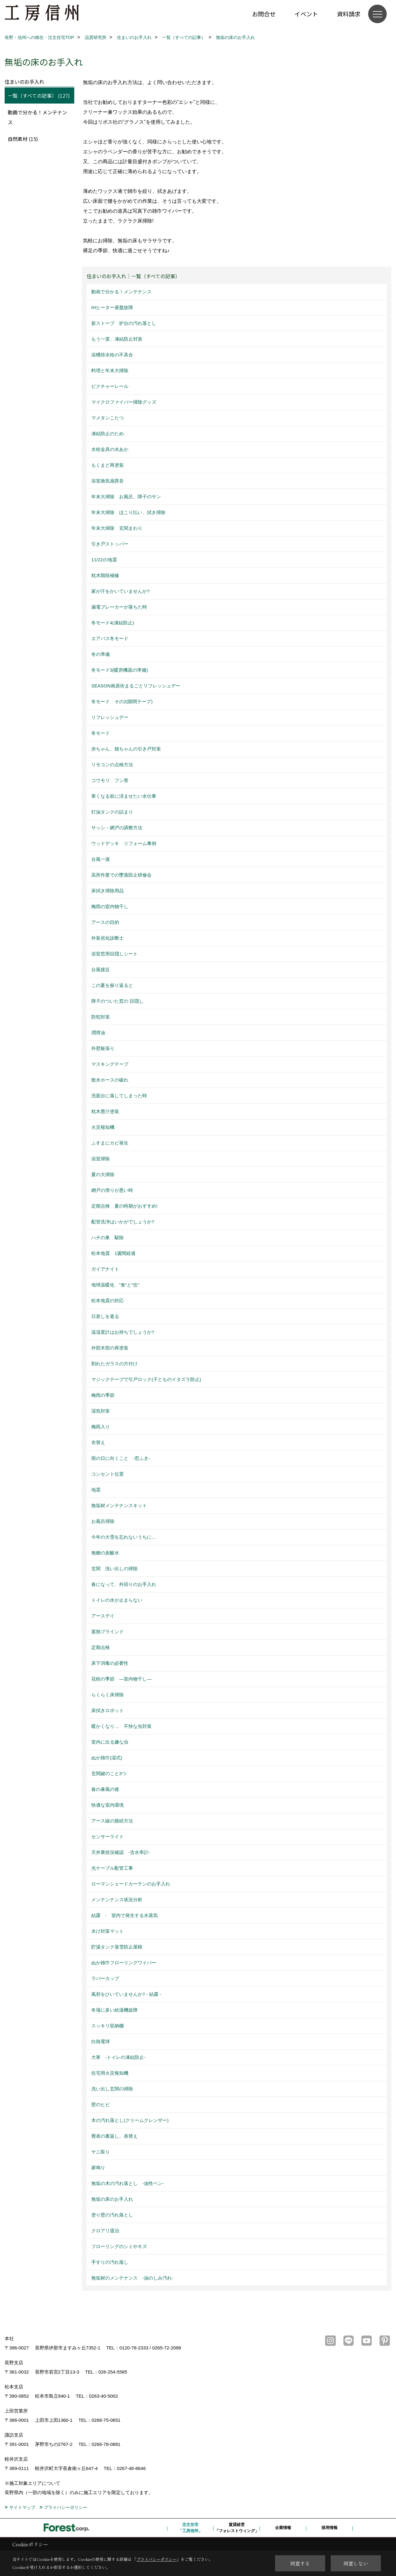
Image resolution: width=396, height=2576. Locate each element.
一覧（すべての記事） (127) (39, 95)
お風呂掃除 (102, 1521)
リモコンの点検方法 (112, 764)
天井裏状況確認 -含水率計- (120, 1852)
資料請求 (348, 14)
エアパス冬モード (109, 638)
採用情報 (329, 2527)
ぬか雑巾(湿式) (106, 1757)
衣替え (98, 1442)
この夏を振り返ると (112, 985)
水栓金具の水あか (109, 449)
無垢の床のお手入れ (112, 2199)
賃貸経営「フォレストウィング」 (237, 2527)
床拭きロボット (107, 1710)
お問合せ (264, 14)
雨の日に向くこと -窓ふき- (120, 1458)
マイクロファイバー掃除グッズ (123, 402)
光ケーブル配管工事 (112, 1868)
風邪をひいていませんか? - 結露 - (126, 1994)
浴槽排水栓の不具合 (112, 354)
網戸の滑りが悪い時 (112, 1190)
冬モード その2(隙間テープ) (122, 701)
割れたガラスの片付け (114, 1363)
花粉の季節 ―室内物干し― (121, 1678)
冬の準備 (100, 654)
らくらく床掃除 (107, 1694)
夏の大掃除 (102, 1174)
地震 (96, 1489)
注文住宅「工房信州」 (190, 2527)
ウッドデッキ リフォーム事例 (123, 843)
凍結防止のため (107, 433)
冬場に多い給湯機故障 (114, 2010)
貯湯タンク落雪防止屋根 (116, 1946)
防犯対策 (100, 1016)
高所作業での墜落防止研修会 (121, 875)
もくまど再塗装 (107, 465)
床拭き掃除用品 (107, 890)
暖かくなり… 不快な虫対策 (121, 1726)
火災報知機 (102, 1127)
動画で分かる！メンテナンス (121, 291)
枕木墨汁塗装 (105, 1111)
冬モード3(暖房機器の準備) (119, 670)
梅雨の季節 (102, 1395)
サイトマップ (22, 2507)
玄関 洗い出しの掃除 (114, 1568)
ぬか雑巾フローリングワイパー (123, 1962)
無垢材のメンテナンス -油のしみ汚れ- (132, 2278)
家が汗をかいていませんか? (120, 591)
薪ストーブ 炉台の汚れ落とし (123, 323)
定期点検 (100, 1647)
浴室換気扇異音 (107, 480)
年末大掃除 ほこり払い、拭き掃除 (128, 512)
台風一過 (100, 859)
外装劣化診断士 (107, 938)
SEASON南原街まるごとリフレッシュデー (135, 685)
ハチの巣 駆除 (107, 1237)
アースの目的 (105, 922)
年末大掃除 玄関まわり (116, 528)
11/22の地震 (104, 559)
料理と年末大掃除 (109, 370)
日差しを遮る (105, 1316)
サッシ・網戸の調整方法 (116, 827)
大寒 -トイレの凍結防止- (118, 2057)
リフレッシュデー (109, 717)
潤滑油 (98, 1032)
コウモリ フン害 (109, 780)
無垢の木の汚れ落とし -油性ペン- (127, 2183)
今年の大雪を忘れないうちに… (123, 1537)
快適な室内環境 (107, 1805)
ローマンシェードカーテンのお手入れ (130, 1883)
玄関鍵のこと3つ (108, 1773)
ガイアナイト (105, 1269)
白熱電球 (100, 2041)
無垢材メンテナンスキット (119, 1505)
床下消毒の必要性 (109, 1663)
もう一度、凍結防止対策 (116, 339)
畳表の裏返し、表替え (114, 2136)
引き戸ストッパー (109, 543)
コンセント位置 (107, 1474)
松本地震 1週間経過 (113, 1253)
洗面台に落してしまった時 (119, 1095)
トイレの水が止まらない (116, 1600)
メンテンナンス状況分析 (116, 1899)
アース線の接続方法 (112, 1820)
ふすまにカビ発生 (109, 1143)
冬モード (102, 733)
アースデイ (102, 1615)
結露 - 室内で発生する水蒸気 (124, 1915)
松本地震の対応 (107, 1300)
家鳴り (98, 2167)
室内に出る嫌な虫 (109, 1742)
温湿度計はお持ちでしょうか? (122, 1332)
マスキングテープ (109, 1064)
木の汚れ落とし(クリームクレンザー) (130, 2120)
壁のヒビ (100, 2104)
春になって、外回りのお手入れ (123, 1584)
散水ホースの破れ (109, 1079)
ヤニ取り (100, 2151)
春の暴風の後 (105, 1789)
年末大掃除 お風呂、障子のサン (126, 496)
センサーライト (107, 1836)
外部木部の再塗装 (109, 1347)
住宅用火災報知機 (109, 2073)
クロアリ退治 (105, 2230)
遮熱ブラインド (107, 1631)
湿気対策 (100, 1410)
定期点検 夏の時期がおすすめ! (124, 1206)
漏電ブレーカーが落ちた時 (119, 607)
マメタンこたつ (107, 417)
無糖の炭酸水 (105, 1552)
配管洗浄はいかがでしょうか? (122, 1221)
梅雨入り (100, 1426)
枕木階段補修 (105, 575)
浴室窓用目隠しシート (114, 953)
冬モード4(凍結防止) (112, 622)
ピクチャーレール (109, 386)
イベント (306, 14)
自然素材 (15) (23, 138)
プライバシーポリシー (65, 2507)
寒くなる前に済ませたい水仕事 (123, 796)
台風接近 (100, 969)
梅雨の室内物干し (109, 906)
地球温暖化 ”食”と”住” (115, 1284)
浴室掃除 (100, 1158)
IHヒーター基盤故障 (112, 307)
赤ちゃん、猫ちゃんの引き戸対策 (126, 748)
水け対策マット (107, 1931)
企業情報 (283, 2527)
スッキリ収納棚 (107, 2025)
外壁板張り (102, 1048)
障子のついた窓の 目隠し (117, 1001)
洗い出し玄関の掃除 (112, 2088)
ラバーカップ (105, 1978)
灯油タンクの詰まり (112, 811)
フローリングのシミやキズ (119, 2246)
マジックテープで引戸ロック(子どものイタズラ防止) (146, 1379)
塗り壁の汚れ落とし (112, 2214)
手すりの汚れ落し (109, 2262)
